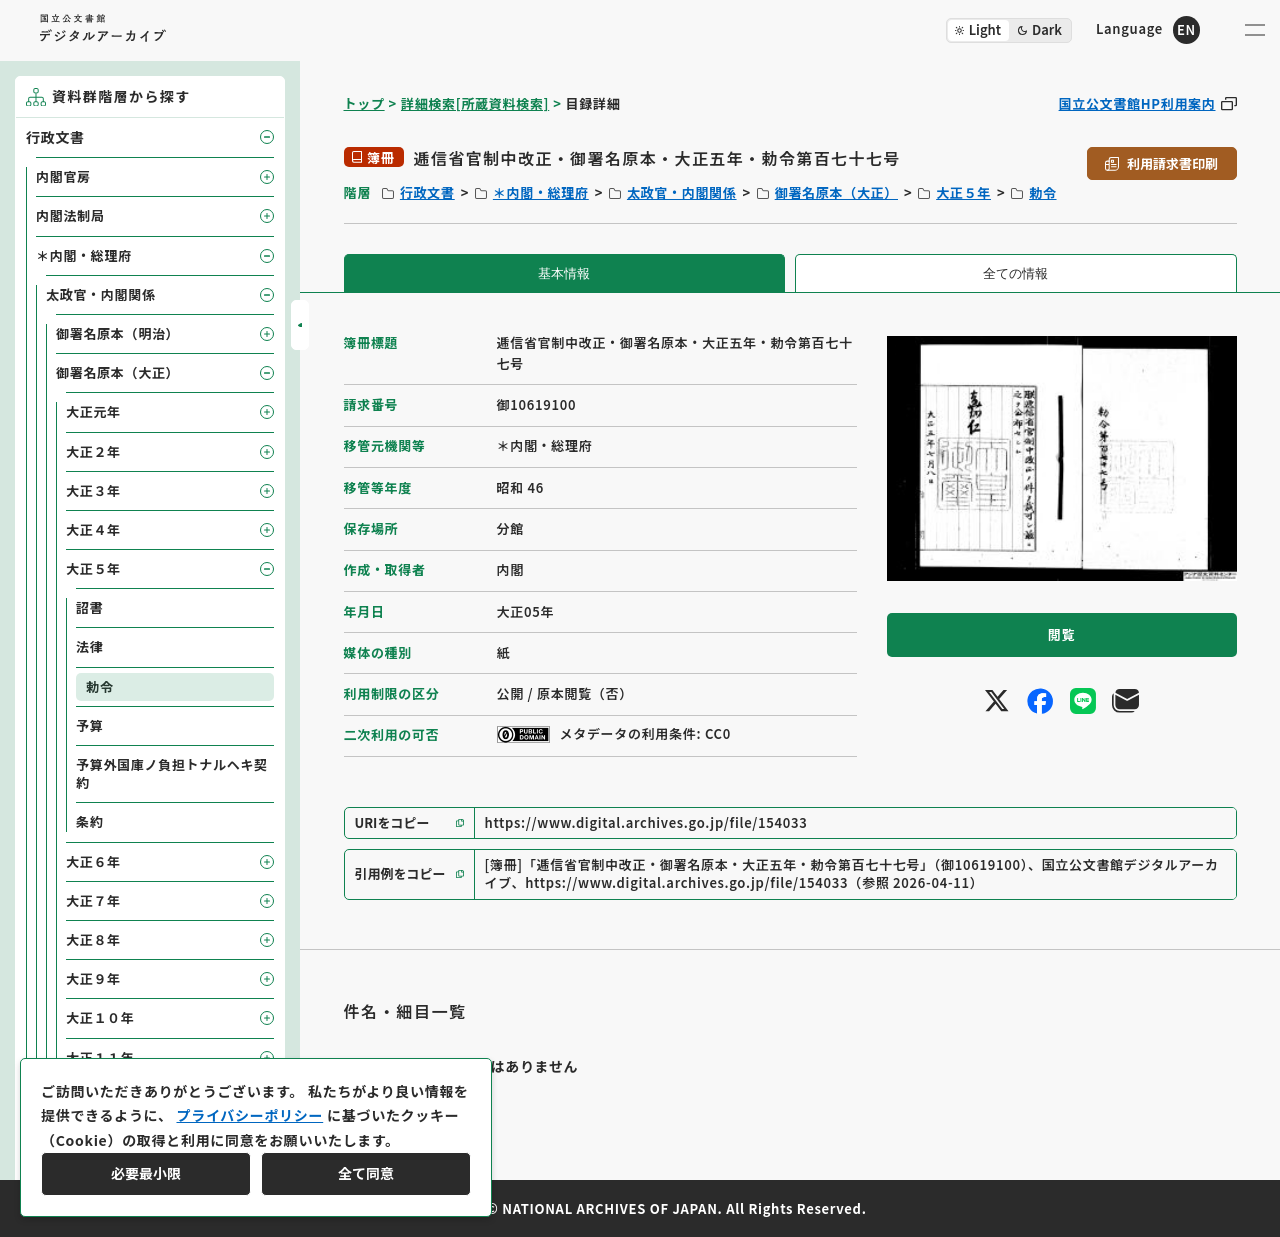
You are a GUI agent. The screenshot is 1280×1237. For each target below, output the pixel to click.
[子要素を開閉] (267, 137)
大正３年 (93, 490)
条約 (89, 821)
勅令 (1042, 192)
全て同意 (366, 1173)
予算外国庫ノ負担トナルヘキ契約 (172, 773)
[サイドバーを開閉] (300, 325)
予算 (89, 725)
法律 (89, 646)
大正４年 (93, 529)
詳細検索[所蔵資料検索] (475, 103)
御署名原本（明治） (117, 333)
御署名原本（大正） (836, 192)
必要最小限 (146, 1173)
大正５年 (963, 192)
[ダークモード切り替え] (1009, 30)
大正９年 (93, 978)
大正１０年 (100, 1017)
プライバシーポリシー (249, 1115)
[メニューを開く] (1255, 30)
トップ (364, 103)
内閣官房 (63, 176)
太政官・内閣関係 (682, 192)
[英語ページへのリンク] (1148, 29)
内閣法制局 (70, 215)
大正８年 (93, 939)
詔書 (89, 607)
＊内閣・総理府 (541, 192)
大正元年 (93, 411)
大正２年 (93, 451)
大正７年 (93, 900)
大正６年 (93, 861)
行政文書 (427, 192)
